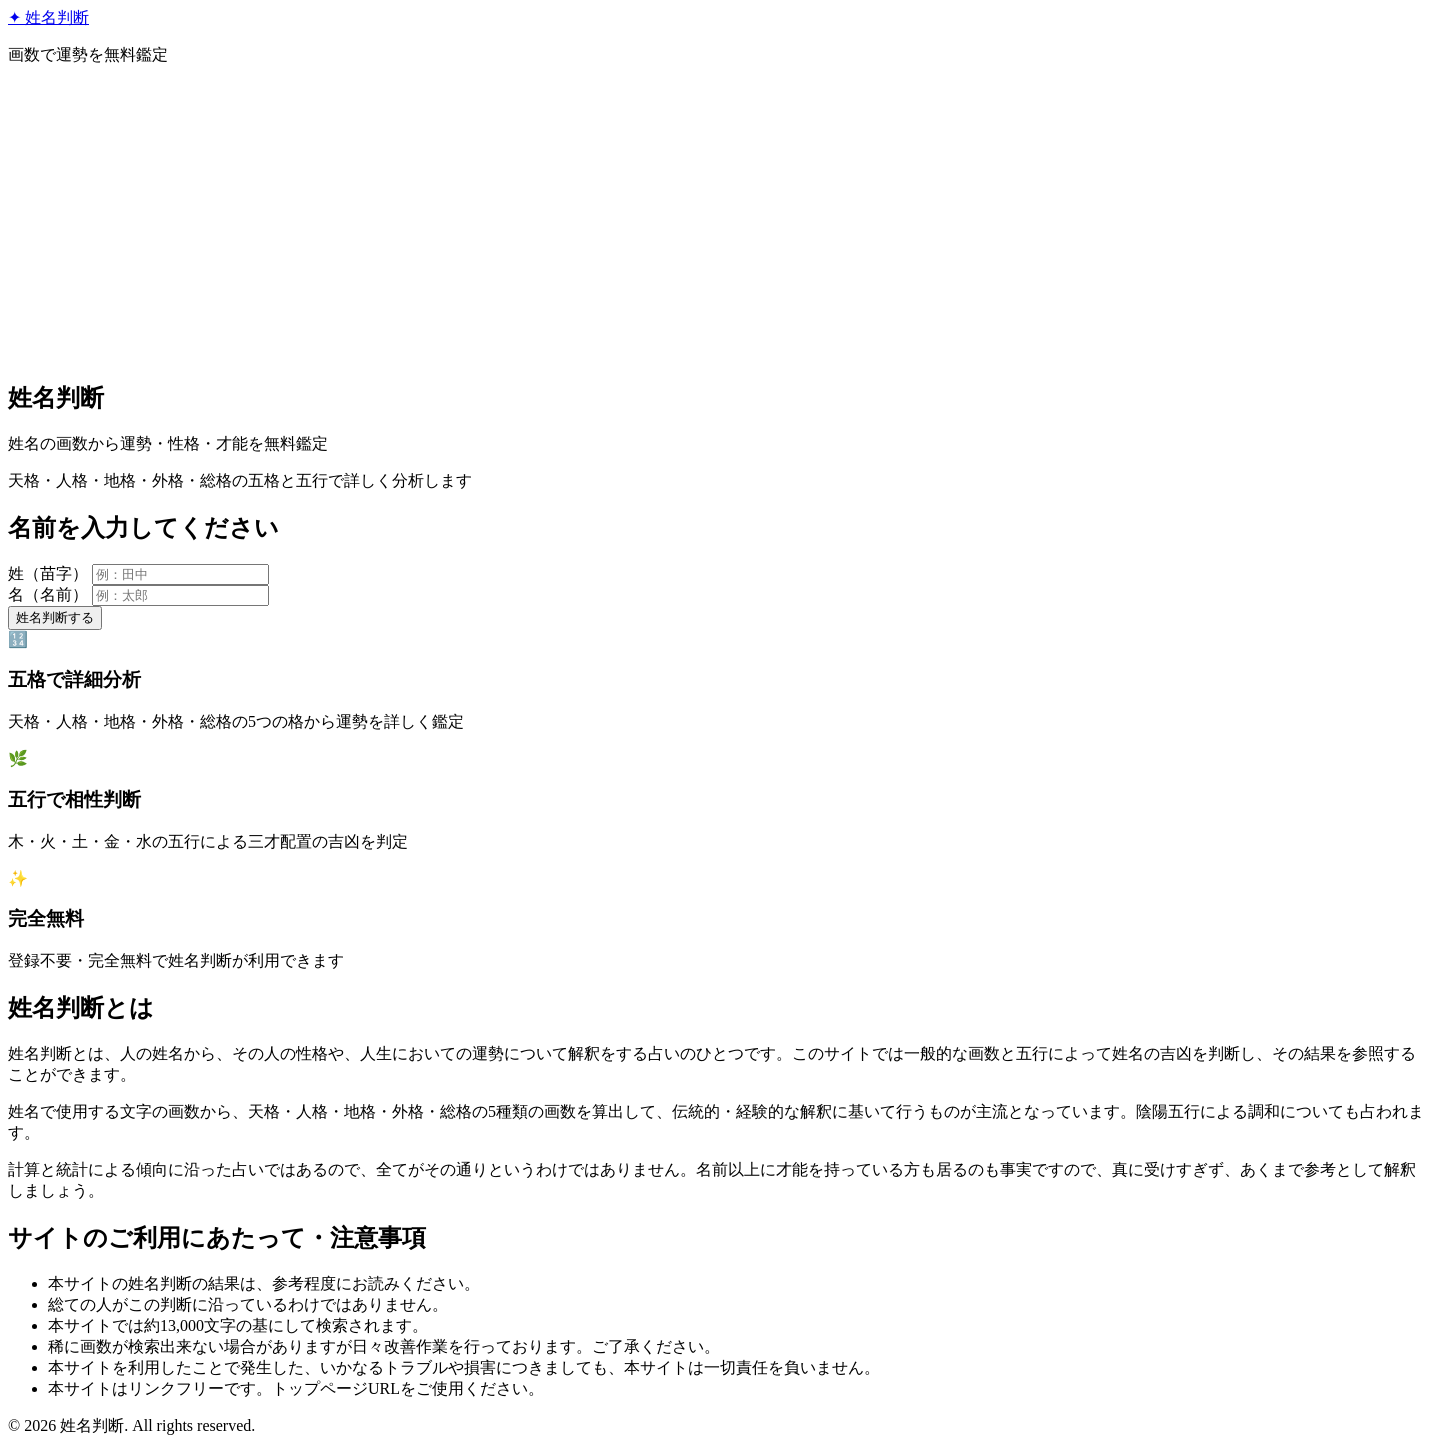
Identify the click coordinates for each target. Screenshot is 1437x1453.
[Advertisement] (719, 222)
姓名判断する (55, 617)
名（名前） (48, 594)
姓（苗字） (48, 573)
